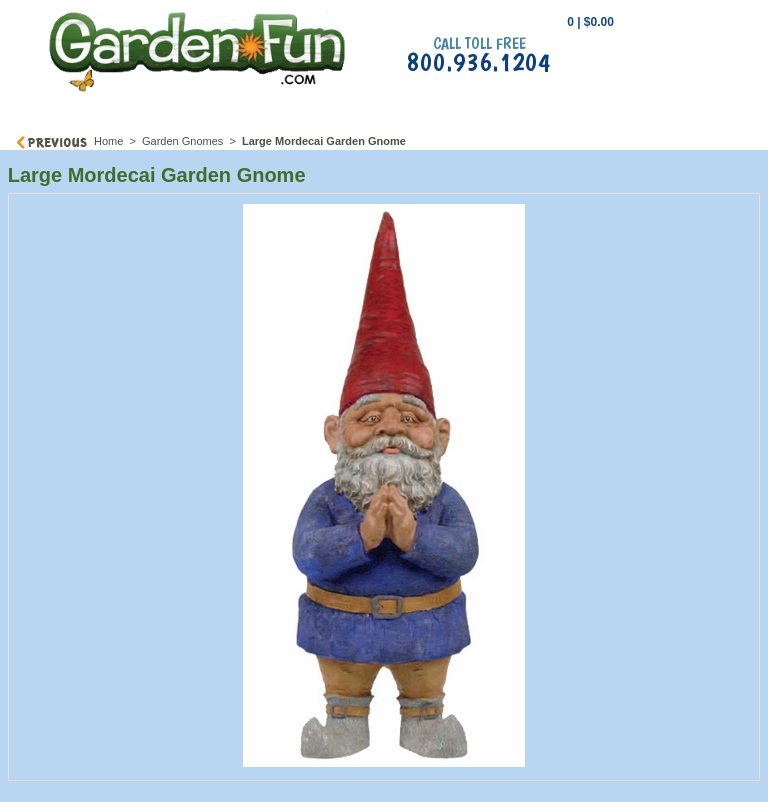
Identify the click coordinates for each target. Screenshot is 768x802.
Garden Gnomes (182, 141)
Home (108, 141)
